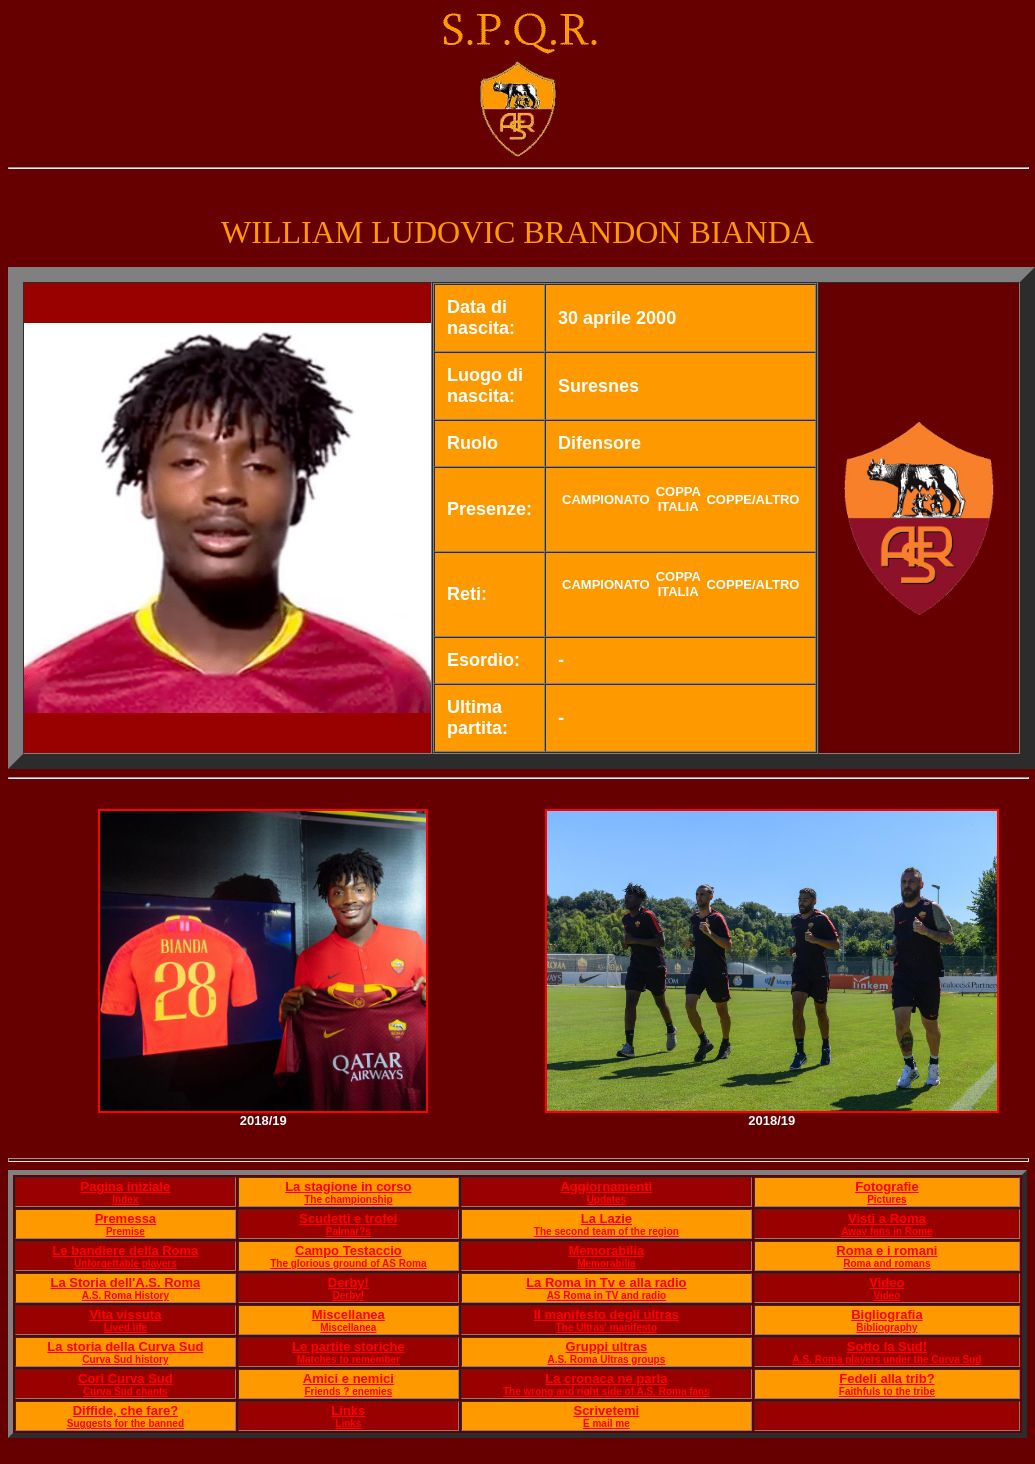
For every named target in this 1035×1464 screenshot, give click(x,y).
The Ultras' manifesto (606, 1327)
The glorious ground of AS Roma (348, 1263)
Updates (606, 1199)
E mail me (606, 1423)
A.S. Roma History (125, 1295)
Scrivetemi (606, 1410)
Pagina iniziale (126, 1186)
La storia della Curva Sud (125, 1346)
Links (348, 1410)
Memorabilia (606, 1250)
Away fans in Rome (887, 1231)
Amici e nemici (348, 1378)
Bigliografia (887, 1314)
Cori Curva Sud (125, 1378)
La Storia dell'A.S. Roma (126, 1282)
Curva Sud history (125, 1359)
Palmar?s (348, 1231)
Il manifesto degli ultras (606, 1314)
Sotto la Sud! (887, 1346)
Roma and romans (886, 1263)
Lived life (125, 1327)
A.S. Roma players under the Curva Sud (886, 1359)
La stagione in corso (348, 1186)
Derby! (348, 1282)
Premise (125, 1231)
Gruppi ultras (607, 1346)
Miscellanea (348, 1314)
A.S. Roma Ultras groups (606, 1359)
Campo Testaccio (348, 1250)
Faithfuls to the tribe (887, 1391)
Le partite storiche (348, 1346)
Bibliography (886, 1327)
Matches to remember (348, 1359)
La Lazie (606, 1218)
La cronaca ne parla (606, 1378)
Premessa (125, 1218)
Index (125, 1199)
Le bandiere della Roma (125, 1250)
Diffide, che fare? (125, 1410)
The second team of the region (606, 1231)
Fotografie (887, 1186)
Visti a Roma (887, 1218)
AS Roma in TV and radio (606, 1295)
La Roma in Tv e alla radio (606, 1282)
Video (886, 1282)
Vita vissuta (125, 1314)
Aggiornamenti (606, 1186)
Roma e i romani (886, 1250)
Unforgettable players (125, 1263)
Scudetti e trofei (348, 1218)
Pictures (886, 1199)
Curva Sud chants (125, 1391)
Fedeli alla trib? (886, 1378)
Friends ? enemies (348, 1391)
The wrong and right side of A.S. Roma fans (606, 1391)
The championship (348, 1199)
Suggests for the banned (125, 1423)
